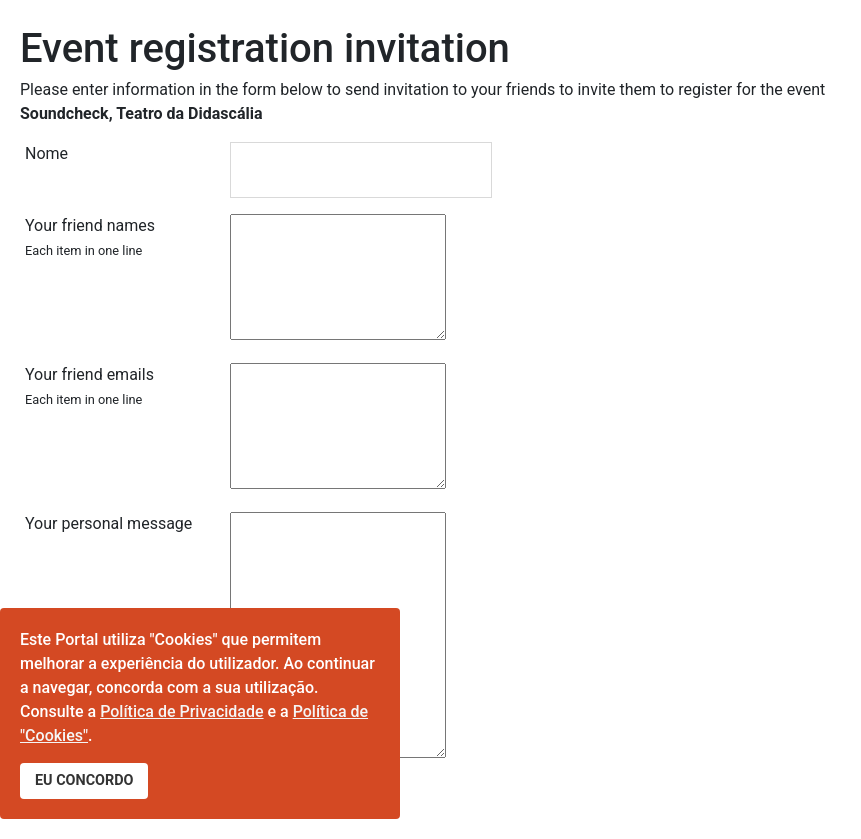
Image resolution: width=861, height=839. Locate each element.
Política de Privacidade (181, 711)
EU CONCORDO (84, 780)
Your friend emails (89, 386)
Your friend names (90, 237)
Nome (46, 153)
